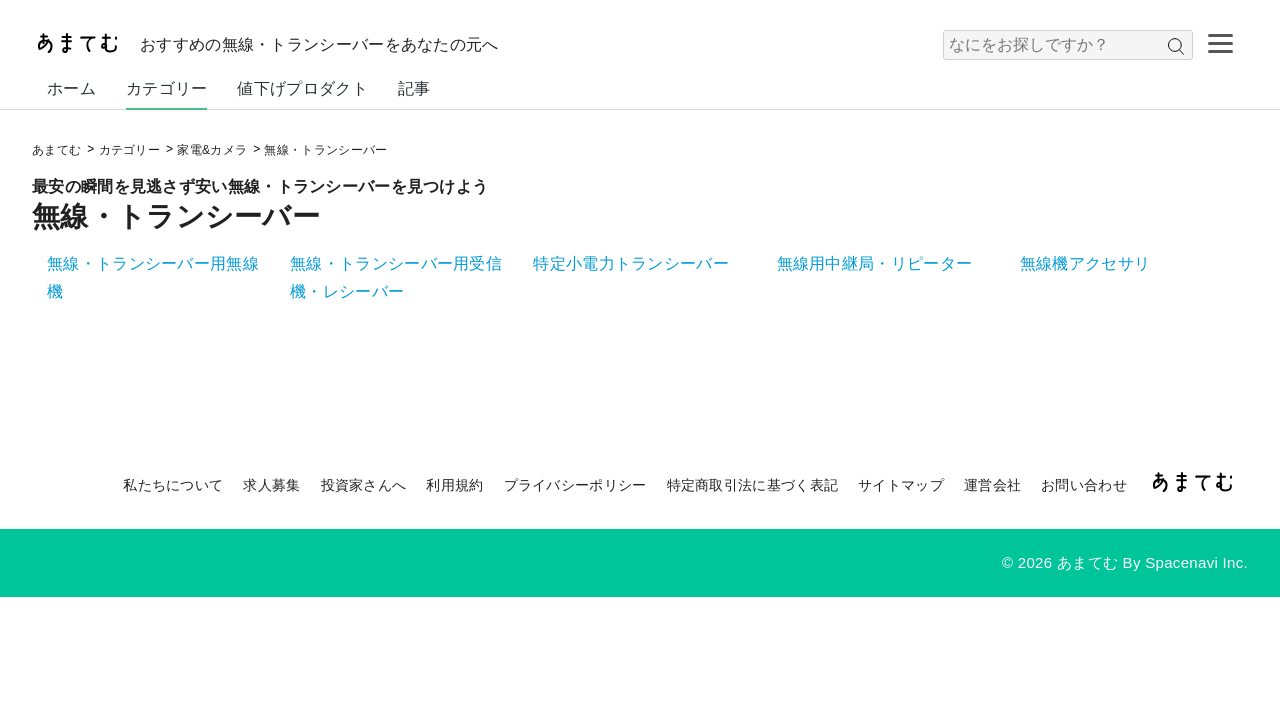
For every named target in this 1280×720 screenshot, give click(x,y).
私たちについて (173, 485)
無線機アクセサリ (1085, 263)
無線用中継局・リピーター (875, 263)
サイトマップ (901, 485)
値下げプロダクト (302, 88)
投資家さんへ (364, 485)
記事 (414, 88)
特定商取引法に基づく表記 (753, 485)
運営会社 (992, 485)
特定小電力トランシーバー (631, 263)
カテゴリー (167, 88)
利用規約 (454, 485)
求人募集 (271, 485)
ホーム (71, 88)
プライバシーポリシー (575, 485)
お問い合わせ (1084, 485)
